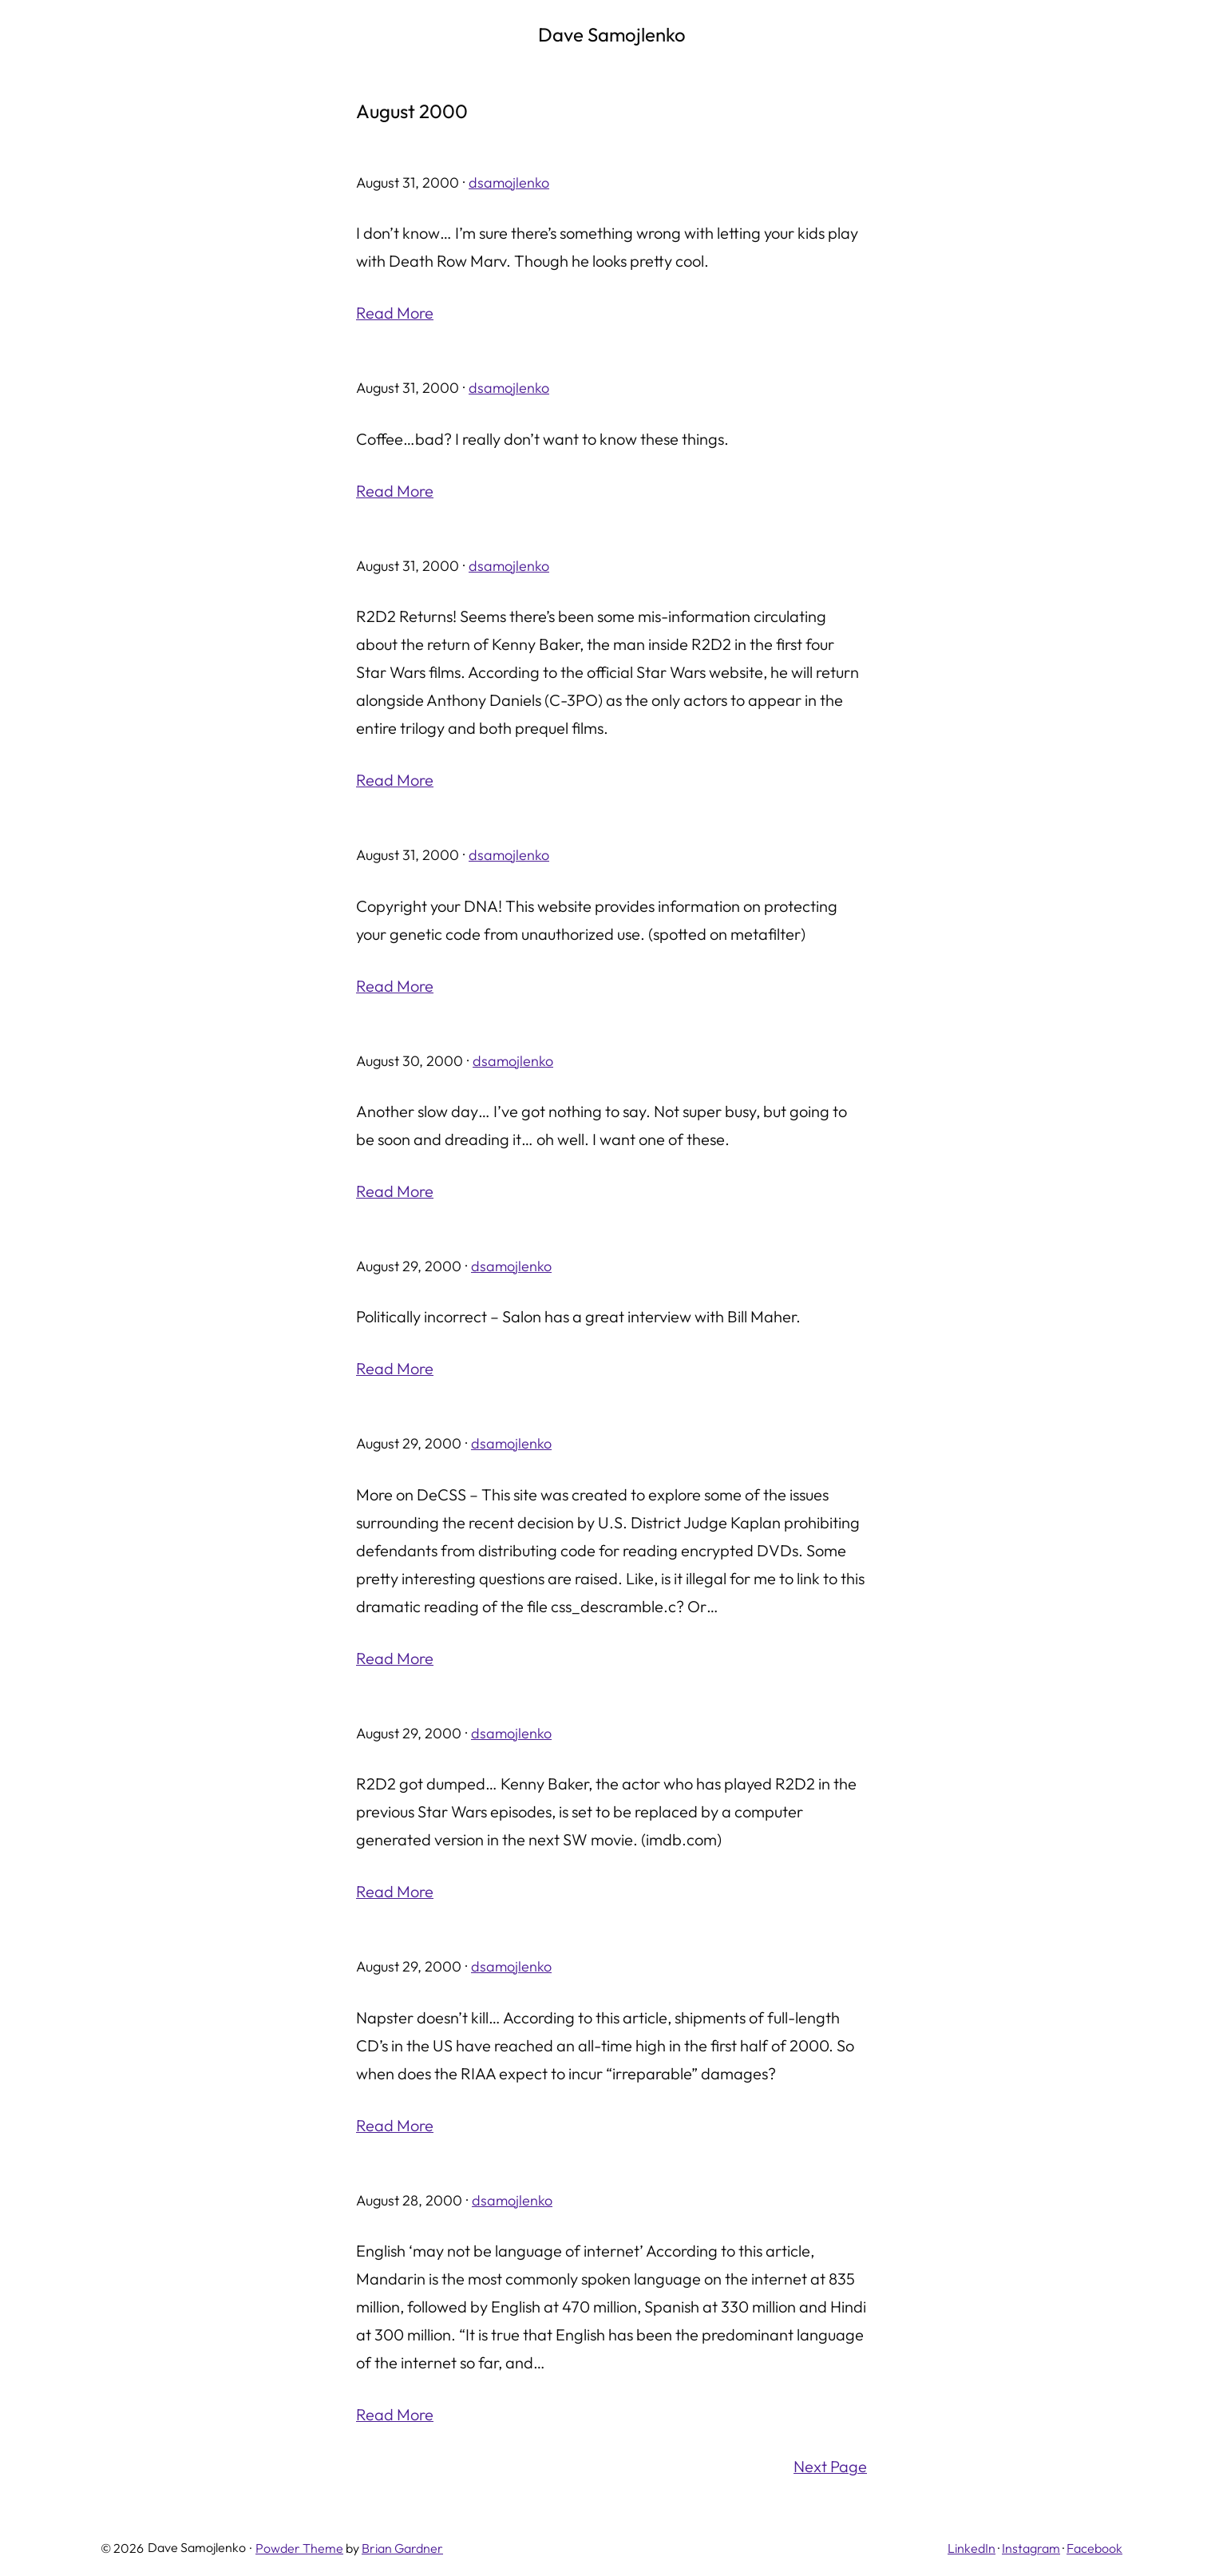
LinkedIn (971, 2541)
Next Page (830, 2460)
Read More (394, 313)
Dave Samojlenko (611, 34)
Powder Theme (299, 2541)
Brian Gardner (402, 2541)
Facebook (1094, 2541)
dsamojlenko (509, 182)
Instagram (1031, 2541)
